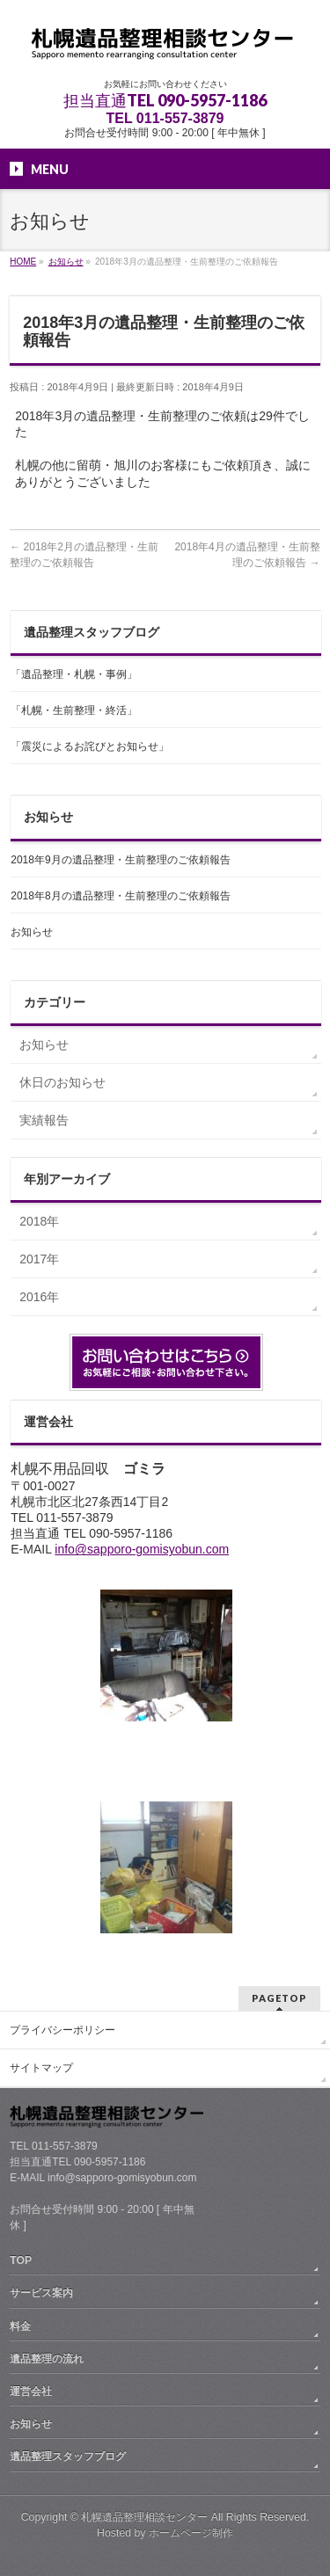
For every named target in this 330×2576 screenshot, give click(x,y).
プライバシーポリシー (62, 2030)
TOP (21, 2260)
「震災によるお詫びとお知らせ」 (90, 746)
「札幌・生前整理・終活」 (74, 710)
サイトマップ (41, 2068)
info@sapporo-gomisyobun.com (142, 1549)
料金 (20, 2326)
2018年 (39, 1221)
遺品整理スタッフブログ (68, 2456)
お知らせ (32, 932)
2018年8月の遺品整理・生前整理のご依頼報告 (120, 896)
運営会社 (31, 2391)
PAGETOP (279, 1998)
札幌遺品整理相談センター (144, 2517)
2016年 (39, 1297)
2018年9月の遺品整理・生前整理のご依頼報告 (120, 860)
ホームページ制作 (191, 2533)
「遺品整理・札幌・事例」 (74, 674)
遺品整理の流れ (47, 2359)
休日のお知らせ (62, 1082)
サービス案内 (41, 2293)
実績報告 (44, 1120)
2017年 (39, 1259)
